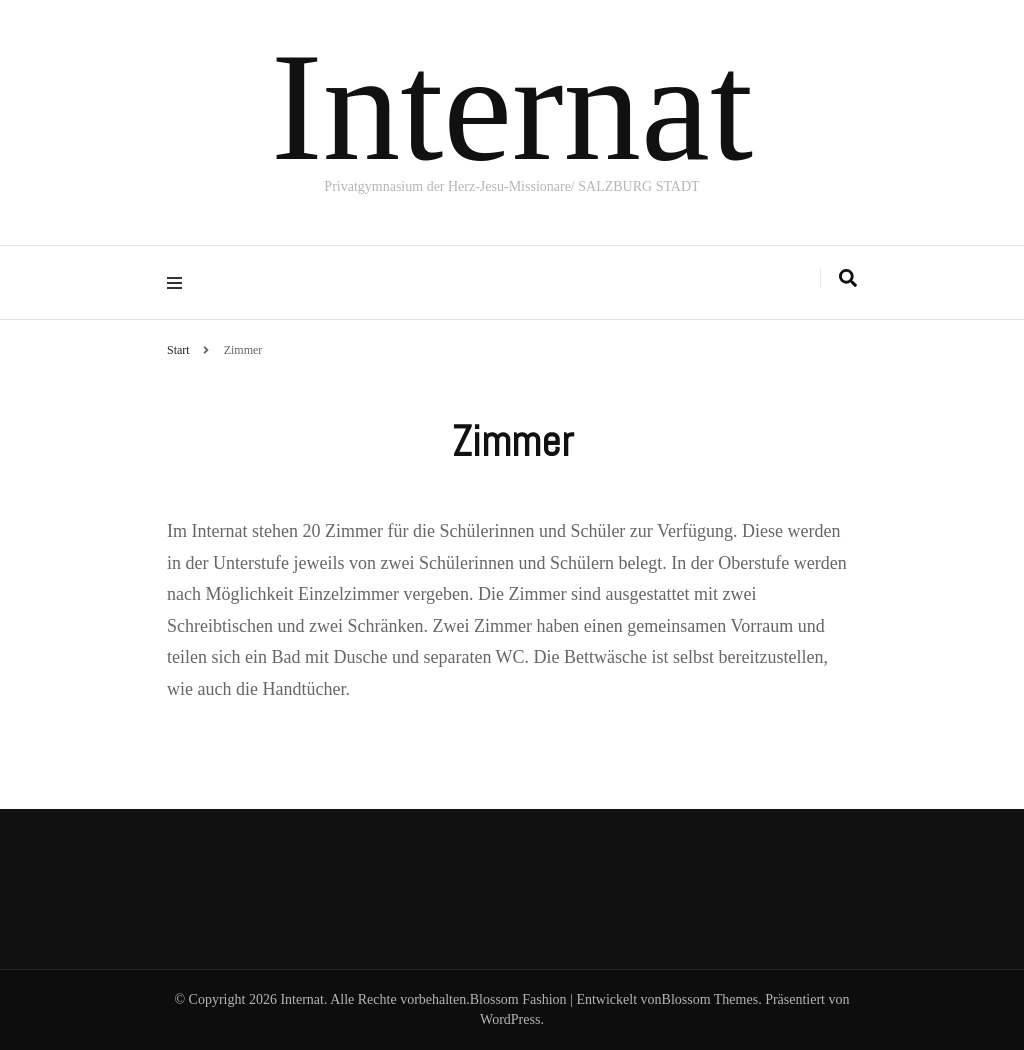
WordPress (510, 1019)
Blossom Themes (710, 999)
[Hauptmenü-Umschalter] (179, 282)
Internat (512, 107)
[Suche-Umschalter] (848, 278)
